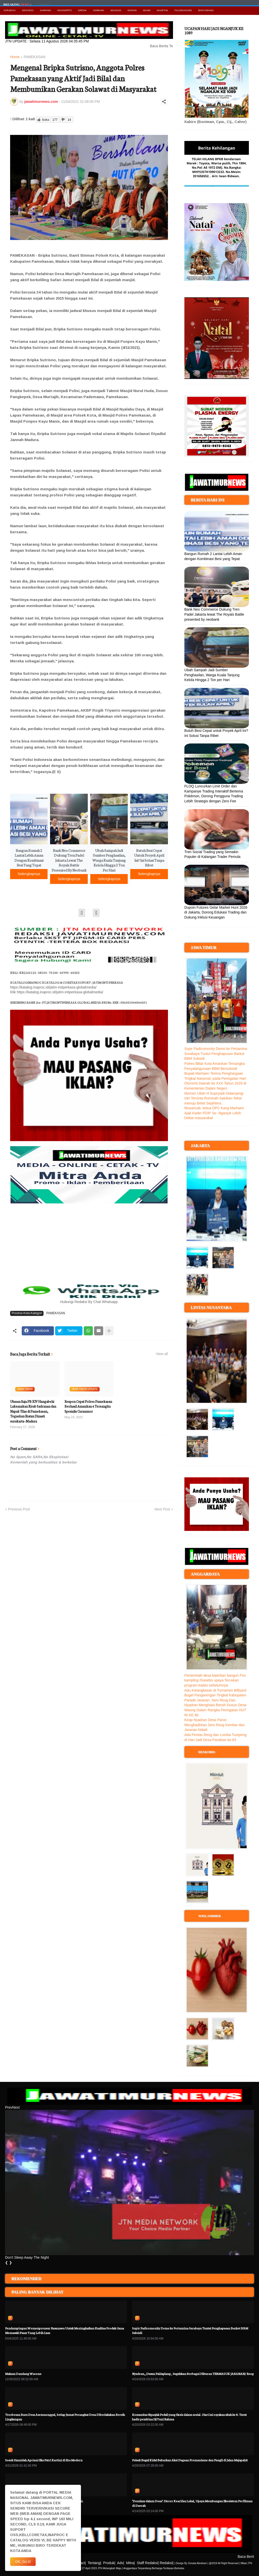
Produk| (109, 2563)
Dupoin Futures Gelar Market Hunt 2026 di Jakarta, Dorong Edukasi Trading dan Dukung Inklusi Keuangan (215, 912)
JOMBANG (98, 10)
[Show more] (109, 1331)
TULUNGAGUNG (183, 10)
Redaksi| (166, 2563)
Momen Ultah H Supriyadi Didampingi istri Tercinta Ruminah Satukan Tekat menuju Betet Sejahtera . (213, 1098)
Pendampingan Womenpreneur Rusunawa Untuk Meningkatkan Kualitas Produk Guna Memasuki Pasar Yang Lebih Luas (64, 2330)
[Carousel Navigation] (89, 914)
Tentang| (94, 2563)
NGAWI (146, 10)
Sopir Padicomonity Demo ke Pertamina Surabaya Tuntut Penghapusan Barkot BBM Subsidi (215, 1054)
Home (14, 58)
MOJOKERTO (64, 10)
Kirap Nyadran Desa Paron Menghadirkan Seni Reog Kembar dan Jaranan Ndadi (214, 1725)
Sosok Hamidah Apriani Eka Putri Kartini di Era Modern (43, 2460)
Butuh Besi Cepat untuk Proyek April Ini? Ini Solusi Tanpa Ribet (149, 859)
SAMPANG (45, 10)
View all (162, 1355)
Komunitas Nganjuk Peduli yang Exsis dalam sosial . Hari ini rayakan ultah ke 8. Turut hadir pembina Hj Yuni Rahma (189, 2416)
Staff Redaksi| (148, 2563)
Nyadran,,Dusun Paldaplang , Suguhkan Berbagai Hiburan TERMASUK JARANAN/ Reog (193, 2373)
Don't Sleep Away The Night (27, 2257)
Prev (8, 2107)
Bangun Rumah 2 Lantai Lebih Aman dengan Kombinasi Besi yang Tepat (29, 859)
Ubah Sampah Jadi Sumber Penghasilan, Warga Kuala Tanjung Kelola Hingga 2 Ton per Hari (109, 861)
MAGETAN (162, 10)
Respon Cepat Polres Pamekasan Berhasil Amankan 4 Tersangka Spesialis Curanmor (88, 1407)
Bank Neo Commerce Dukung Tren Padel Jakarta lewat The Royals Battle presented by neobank (69, 861)
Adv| (120, 2563)
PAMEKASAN (34, 58)
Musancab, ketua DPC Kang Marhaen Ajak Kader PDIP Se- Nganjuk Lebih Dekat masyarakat (214, 1113)
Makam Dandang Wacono (23, 2373)
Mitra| (130, 2563)
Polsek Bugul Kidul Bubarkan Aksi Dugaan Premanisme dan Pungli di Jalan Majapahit (190, 2460)
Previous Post (19, 1510)
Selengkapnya (29, 875)
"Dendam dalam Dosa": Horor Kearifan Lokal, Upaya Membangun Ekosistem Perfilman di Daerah (192, 2503)
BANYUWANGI (206, 10)
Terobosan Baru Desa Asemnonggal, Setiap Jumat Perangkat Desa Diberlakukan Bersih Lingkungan (65, 2416)
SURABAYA (10, 10)
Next (16, 2107)
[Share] (164, 103)
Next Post (162, 1510)
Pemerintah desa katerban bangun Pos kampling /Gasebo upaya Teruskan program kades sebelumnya (215, 1680)
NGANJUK (116, 10)
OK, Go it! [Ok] (23, 2562)
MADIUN (132, 10)
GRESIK (82, 10)
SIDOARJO (28, 10)
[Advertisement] (89, 1244)
